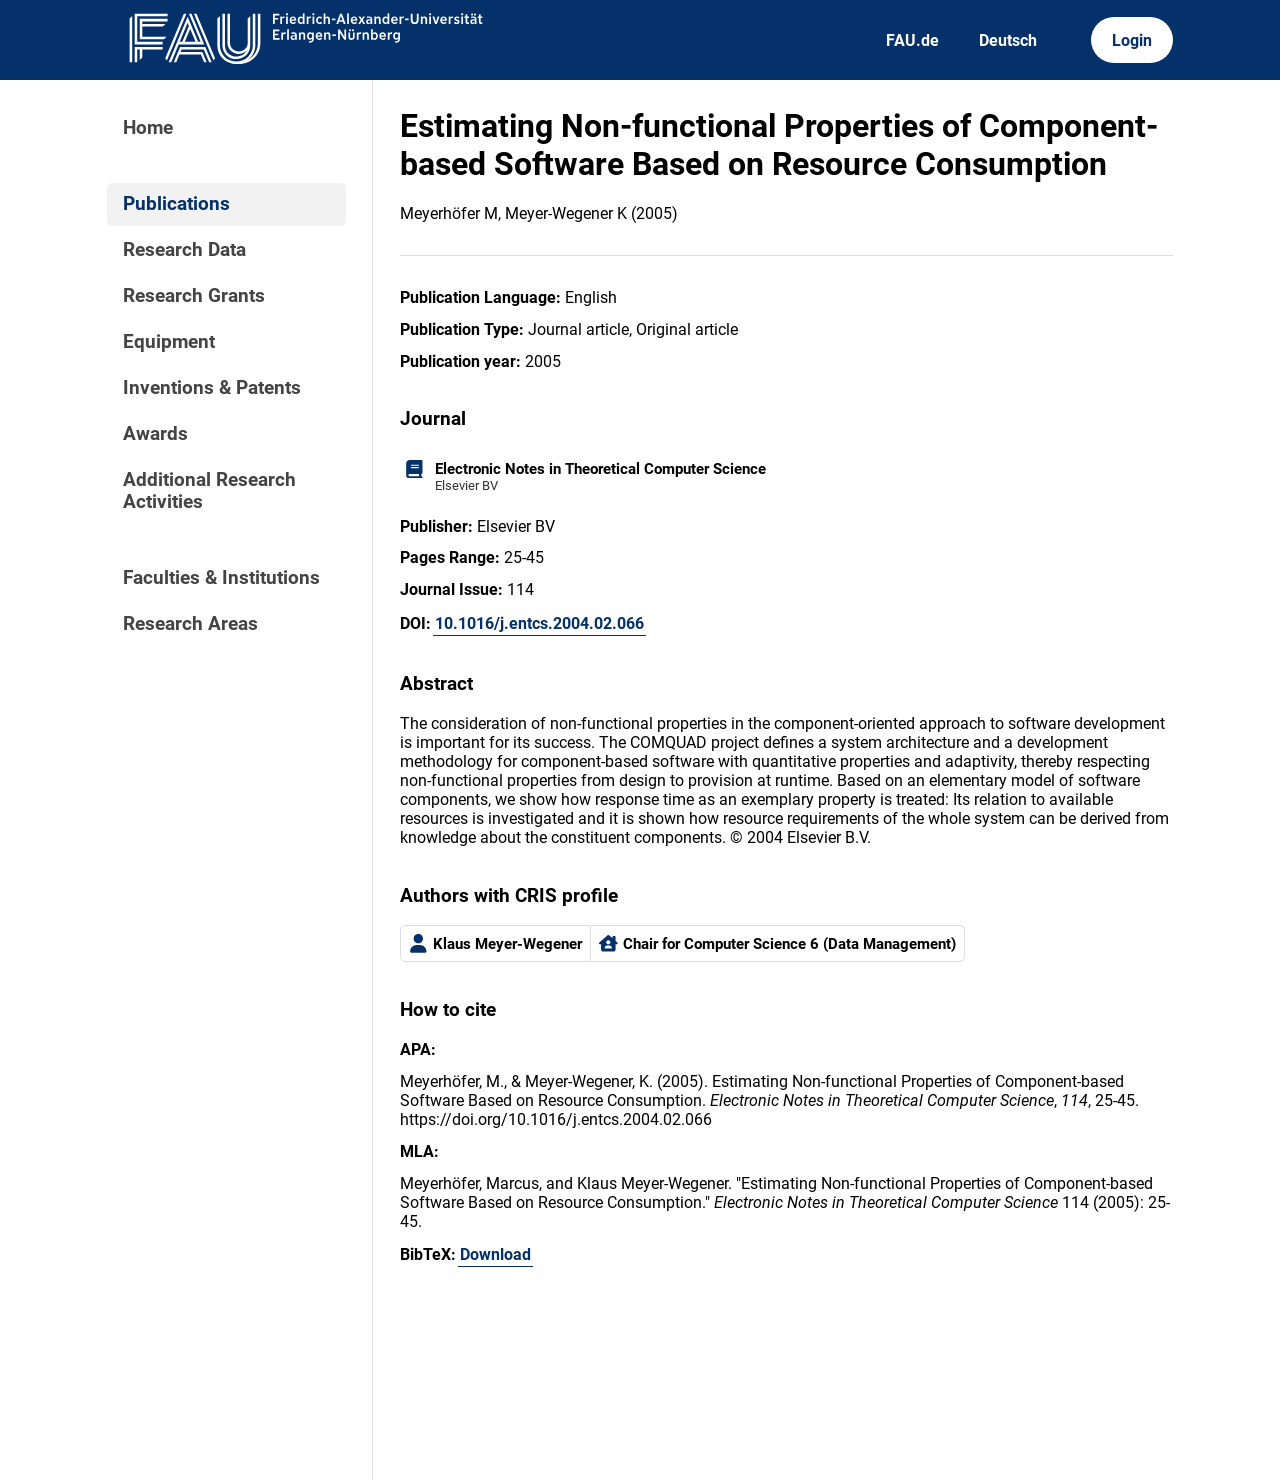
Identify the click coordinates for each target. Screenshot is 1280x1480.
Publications (176, 204)
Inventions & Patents (212, 388)
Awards (155, 434)
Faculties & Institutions (221, 578)
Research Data (184, 250)
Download (495, 1254)
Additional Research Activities (209, 491)
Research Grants (194, 296)
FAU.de (912, 40)
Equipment (169, 342)
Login (1132, 40)
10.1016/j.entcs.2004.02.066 (539, 623)
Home (148, 128)
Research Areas (190, 624)
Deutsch (1008, 40)
